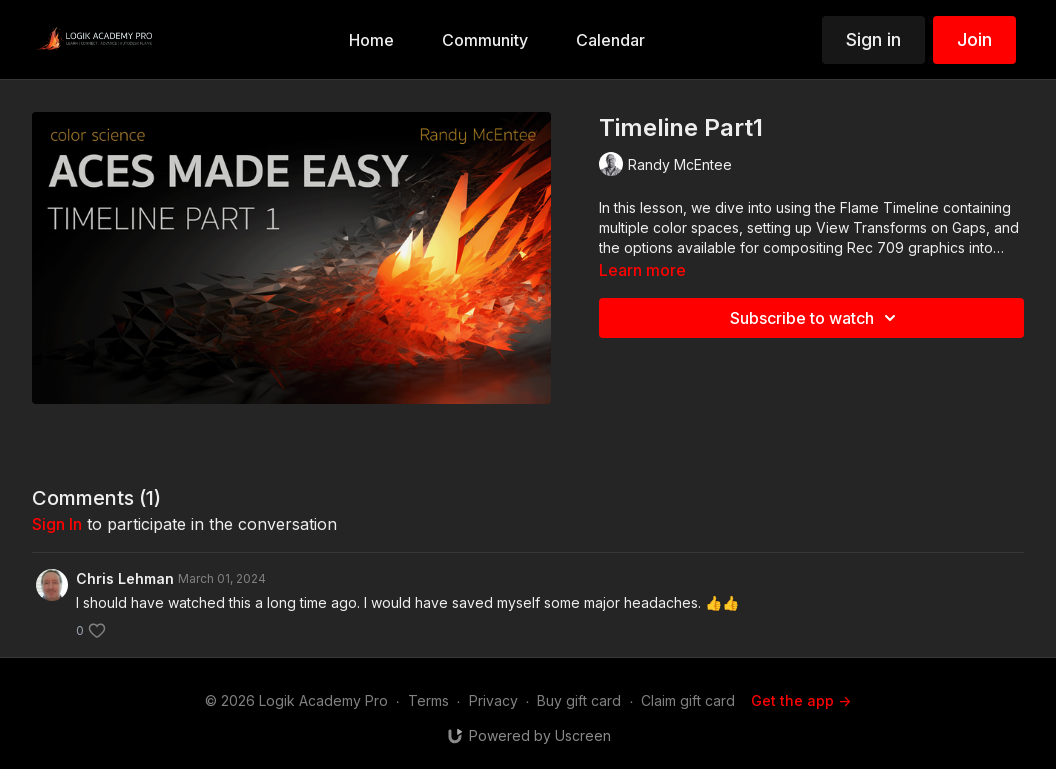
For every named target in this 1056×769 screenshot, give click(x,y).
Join (974, 39)
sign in (57, 524)
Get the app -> (801, 700)
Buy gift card (579, 700)
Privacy (493, 700)
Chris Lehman (125, 578)
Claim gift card (688, 700)
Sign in (873, 39)
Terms (428, 700)
